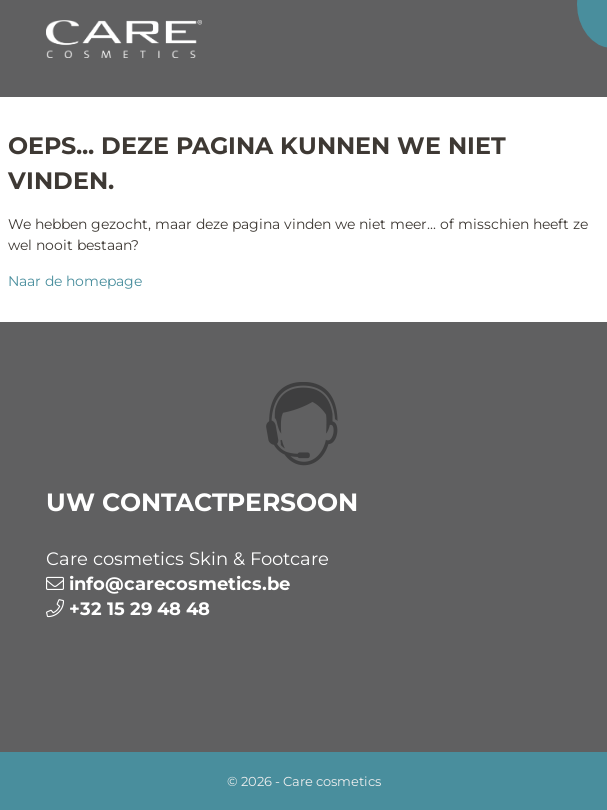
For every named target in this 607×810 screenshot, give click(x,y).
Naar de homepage (75, 281)
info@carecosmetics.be (179, 584)
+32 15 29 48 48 (139, 609)
